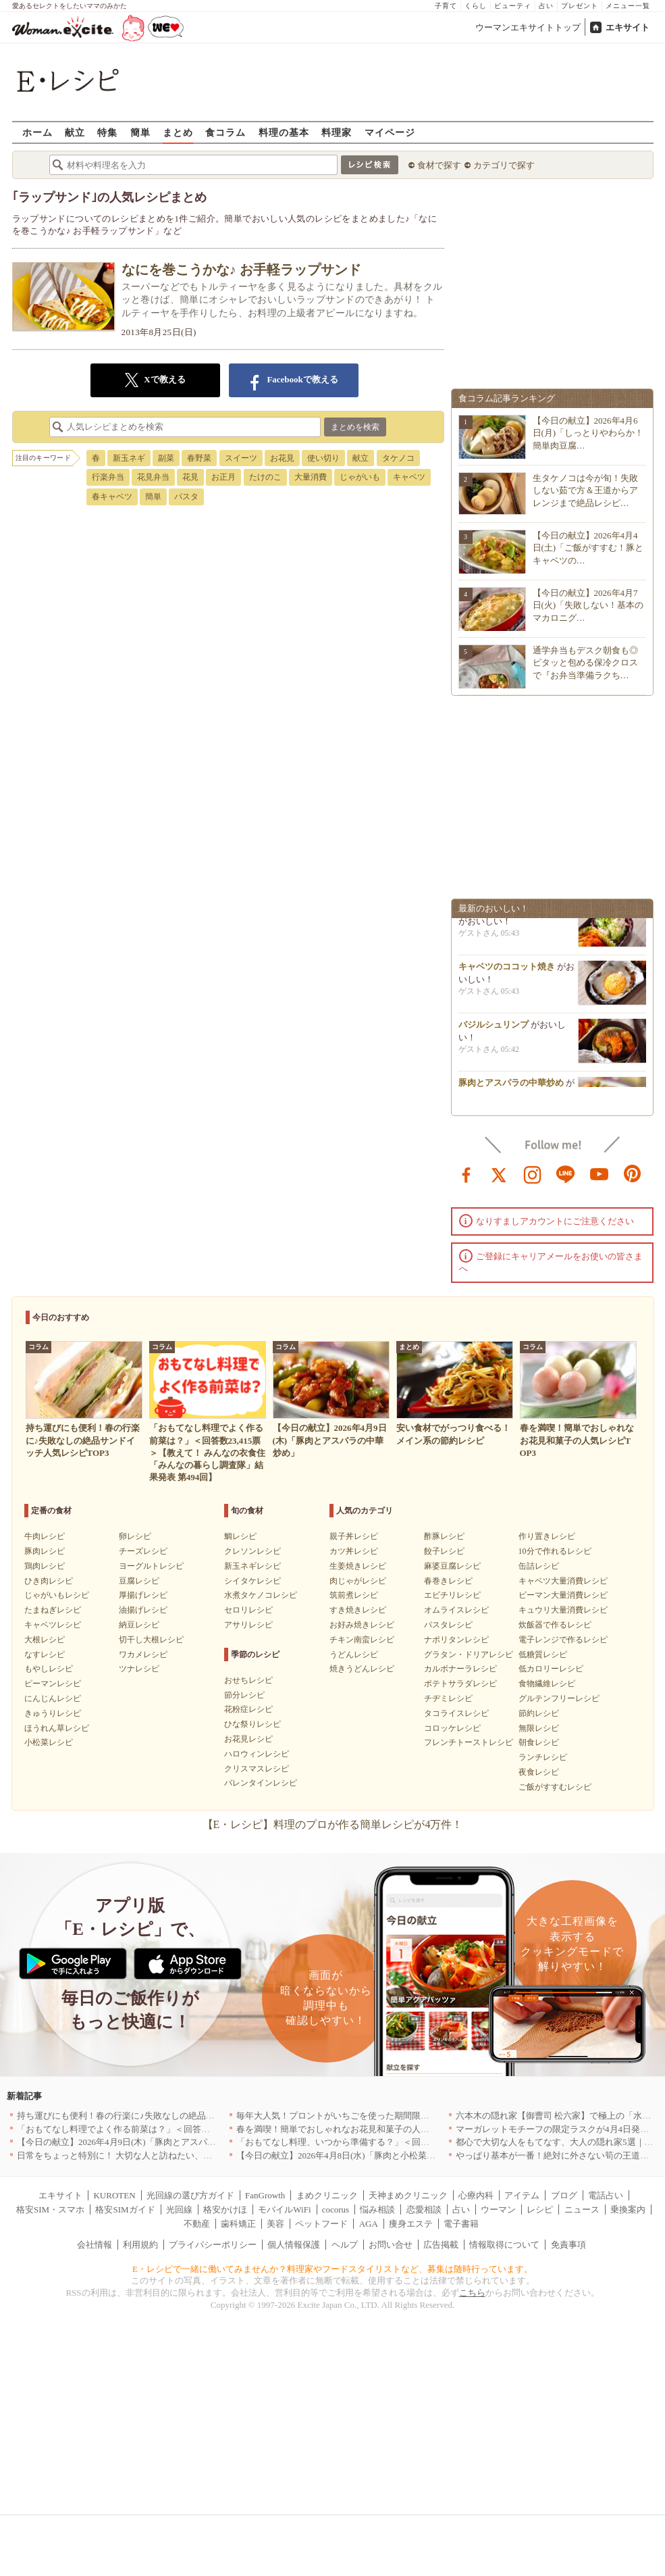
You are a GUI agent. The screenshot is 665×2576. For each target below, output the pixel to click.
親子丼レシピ (353, 1536)
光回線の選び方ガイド (190, 2195)
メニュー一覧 (628, 5)
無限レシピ (538, 1728)
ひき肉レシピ (48, 1581)
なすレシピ (44, 1654)
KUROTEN (114, 2195)
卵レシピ (135, 1536)
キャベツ (409, 477)
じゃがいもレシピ (56, 1595)
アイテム (521, 2195)
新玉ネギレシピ (252, 1566)
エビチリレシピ (452, 1595)
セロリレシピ (248, 1610)
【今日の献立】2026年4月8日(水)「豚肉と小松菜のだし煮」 (353, 2155)
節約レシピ (538, 1713)
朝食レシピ (538, 1742)
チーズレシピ (143, 1551)
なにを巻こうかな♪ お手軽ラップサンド (241, 269)
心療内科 (476, 2195)
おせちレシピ (248, 1680)
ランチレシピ (542, 1757)
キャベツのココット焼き (506, 970)
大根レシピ (44, 1639)
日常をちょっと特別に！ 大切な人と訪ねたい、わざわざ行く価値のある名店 (167, 2155)
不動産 (197, 2224)
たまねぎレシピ (52, 1610)
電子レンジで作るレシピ (563, 1639)
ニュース (582, 2209)
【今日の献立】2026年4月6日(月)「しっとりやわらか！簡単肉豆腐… (588, 432)
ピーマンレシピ (52, 1683)
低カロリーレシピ (550, 1668)
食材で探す (439, 165)
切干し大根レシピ (151, 1639)
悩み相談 (377, 2209)
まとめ (178, 132)
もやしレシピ (48, 1668)
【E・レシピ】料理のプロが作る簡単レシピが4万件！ (333, 1824)
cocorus (335, 2209)
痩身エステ (411, 2224)
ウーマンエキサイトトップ (528, 27)
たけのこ (265, 477)
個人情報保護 (293, 2245)
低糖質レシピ (542, 1654)
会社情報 (94, 2245)
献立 (75, 132)
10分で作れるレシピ (554, 1551)
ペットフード (321, 2224)
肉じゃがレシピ (357, 1581)
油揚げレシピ (143, 1610)
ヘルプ (344, 2245)
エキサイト (627, 27)
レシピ (540, 2209)
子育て (446, 5)
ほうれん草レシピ (56, 1728)
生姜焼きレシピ (357, 1566)
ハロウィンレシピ (256, 1754)
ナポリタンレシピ (456, 1639)
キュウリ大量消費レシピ (563, 1610)
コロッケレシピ (452, 1728)
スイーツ (241, 458)
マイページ (390, 132)
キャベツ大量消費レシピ (563, 1581)
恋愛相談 (424, 2209)
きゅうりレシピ (52, 1713)
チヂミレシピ (448, 1698)
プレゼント (579, 5)
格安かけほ (225, 2209)
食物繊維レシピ (546, 1683)
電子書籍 (461, 2224)
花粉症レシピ (248, 1709)
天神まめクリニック (408, 2195)
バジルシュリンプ (493, 1029)
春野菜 (199, 458)
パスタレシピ (448, 1625)
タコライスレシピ (456, 1713)
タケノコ (398, 458)
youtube (599, 1173)
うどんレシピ (353, 1654)
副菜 (166, 458)
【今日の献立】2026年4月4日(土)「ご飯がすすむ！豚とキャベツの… (588, 547)
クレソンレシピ (252, 1551)
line (566, 1173)
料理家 (336, 132)
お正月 (223, 477)
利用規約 (140, 2245)
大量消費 (310, 477)
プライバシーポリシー (213, 2245)
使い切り (323, 458)
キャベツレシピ (52, 1625)
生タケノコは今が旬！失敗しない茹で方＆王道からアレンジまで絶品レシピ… (585, 490)
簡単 (140, 132)
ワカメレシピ (143, 1654)
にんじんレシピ (52, 1698)
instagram (533, 1173)
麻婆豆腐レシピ (452, 1566)
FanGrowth (265, 2195)
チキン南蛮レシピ (361, 1639)
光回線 (179, 2209)
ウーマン (498, 2209)
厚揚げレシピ (143, 1595)
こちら (472, 2293)
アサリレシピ (248, 1625)
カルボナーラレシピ (460, 1668)
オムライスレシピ (456, 1610)
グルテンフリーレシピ (559, 1698)
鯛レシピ (240, 1536)
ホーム (37, 132)
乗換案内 (627, 2209)
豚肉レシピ (44, 1551)
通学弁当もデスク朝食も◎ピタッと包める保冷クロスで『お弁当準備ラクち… (585, 662)
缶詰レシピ (538, 1566)
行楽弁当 (108, 477)
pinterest (632, 1173)
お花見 (282, 458)
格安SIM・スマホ (50, 2209)
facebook (466, 1173)
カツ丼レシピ (353, 1551)
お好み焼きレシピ (361, 1625)
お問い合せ (391, 2245)
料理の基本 (284, 132)
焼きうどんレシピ (361, 1668)
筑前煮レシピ (353, 1595)
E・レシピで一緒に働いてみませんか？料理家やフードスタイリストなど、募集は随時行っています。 (332, 2269)
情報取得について (504, 2245)
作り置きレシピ (546, 1536)
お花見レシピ (248, 1739)
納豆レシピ (139, 1625)
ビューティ (512, 5)
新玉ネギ (129, 458)
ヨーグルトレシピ (151, 1566)
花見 (190, 477)
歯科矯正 (238, 2224)
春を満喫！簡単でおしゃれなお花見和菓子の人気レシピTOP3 (356, 2129)
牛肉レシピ (44, 1536)
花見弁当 (153, 477)
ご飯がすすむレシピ (554, 1787)
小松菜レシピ (48, 1742)
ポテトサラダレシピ (460, 1683)
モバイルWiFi (284, 2209)
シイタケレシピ (252, 1581)
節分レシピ (244, 1695)
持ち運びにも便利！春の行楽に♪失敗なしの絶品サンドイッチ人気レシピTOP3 (170, 2116)
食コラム (225, 132)
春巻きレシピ (448, 1581)
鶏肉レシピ (44, 1566)
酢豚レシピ (444, 1536)
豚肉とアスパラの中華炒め (511, 1087)
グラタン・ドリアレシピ (468, 1654)
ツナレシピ (139, 1668)
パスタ (186, 496)
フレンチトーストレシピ (468, 1742)
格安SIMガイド (125, 2209)
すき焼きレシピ (357, 1610)
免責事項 (568, 2245)
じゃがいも (360, 477)
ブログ (564, 2195)
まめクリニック (327, 2195)
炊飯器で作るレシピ (554, 1625)
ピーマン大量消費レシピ (563, 1595)
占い (546, 5)
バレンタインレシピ (260, 1783)
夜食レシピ (538, 1772)
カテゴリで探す (504, 165)
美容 (275, 2224)
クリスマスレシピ (256, 1768)
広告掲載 (440, 2245)
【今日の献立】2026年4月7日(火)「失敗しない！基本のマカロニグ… (588, 605)
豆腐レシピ (139, 1581)
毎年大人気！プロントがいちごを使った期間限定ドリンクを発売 (363, 2116)
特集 (107, 132)
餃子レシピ (444, 1551)
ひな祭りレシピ (252, 1724)
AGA (368, 2224)
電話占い (605, 2195)
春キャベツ (112, 496)
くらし (475, 5)
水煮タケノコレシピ (260, 1595)
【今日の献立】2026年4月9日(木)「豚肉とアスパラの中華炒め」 (143, 2142)
